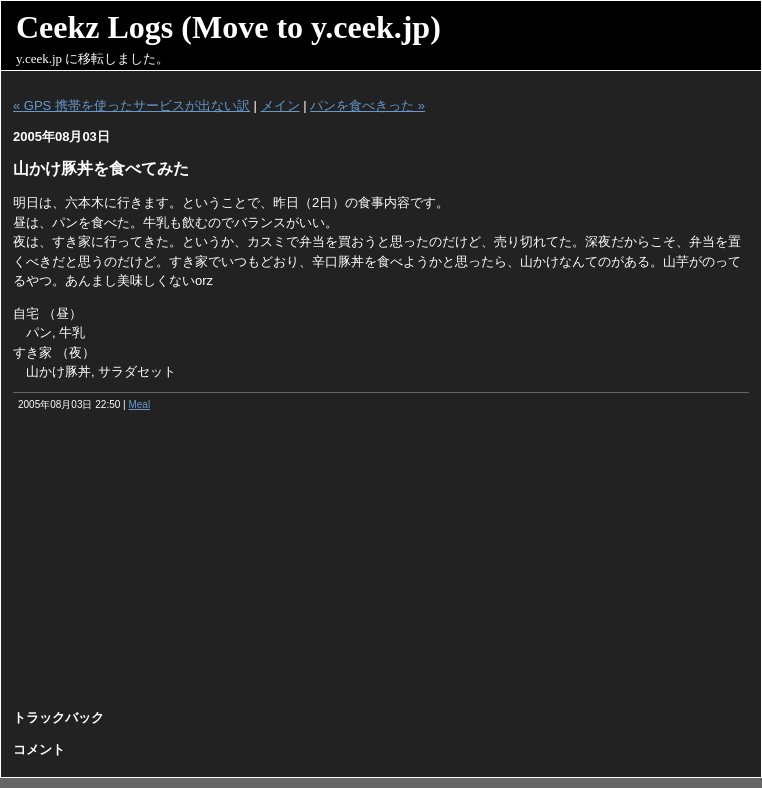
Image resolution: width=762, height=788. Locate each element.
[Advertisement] (381, 567)
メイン (280, 105)
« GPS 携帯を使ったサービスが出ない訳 (131, 105)
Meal (139, 404)
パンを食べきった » (367, 105)
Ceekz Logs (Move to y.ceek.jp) (228, 27)
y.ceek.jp (39, 58)
